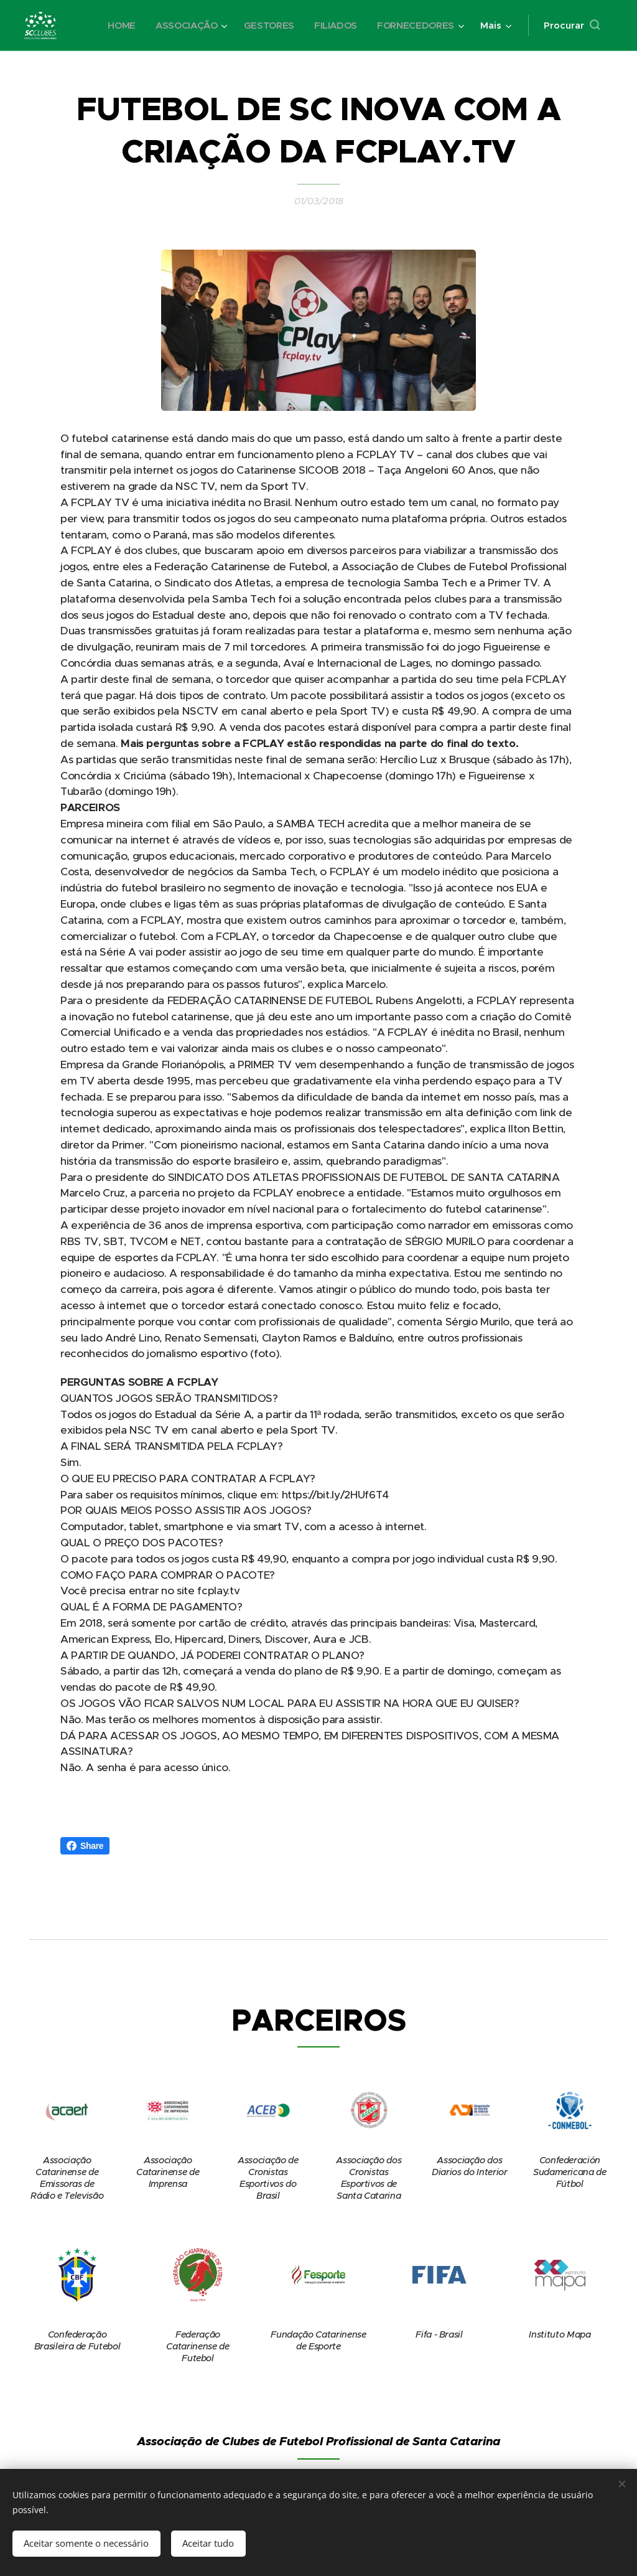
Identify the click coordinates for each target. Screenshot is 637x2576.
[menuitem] (116, 25)
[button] (571, 25)
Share (85, 1846)
